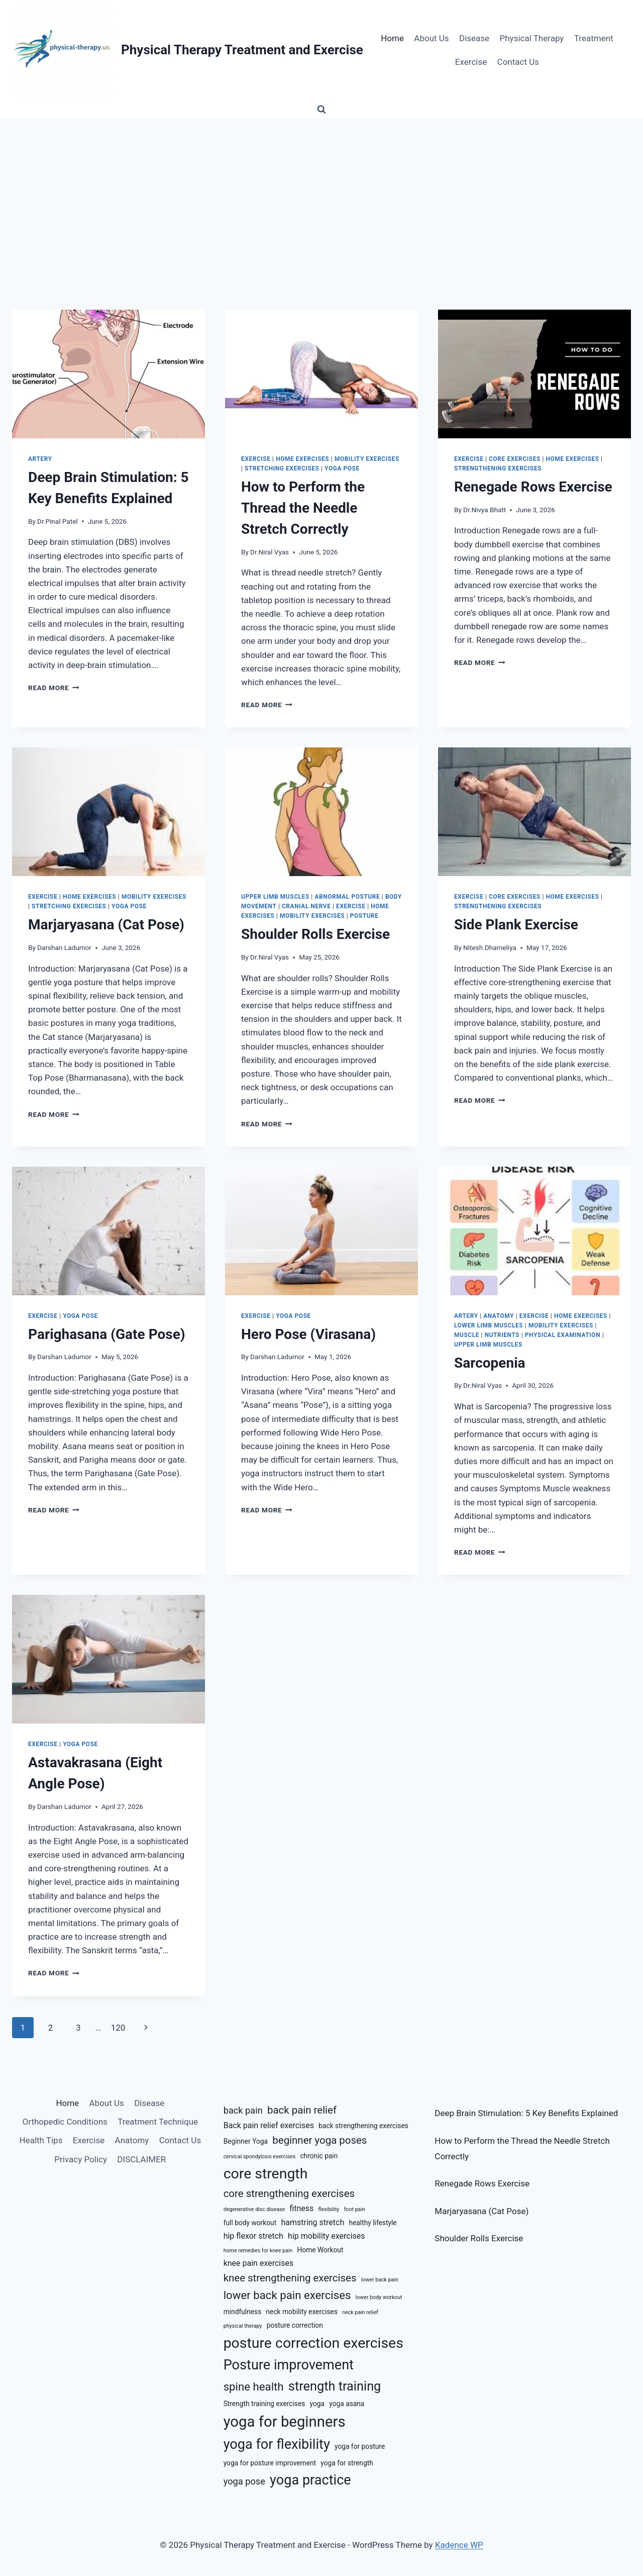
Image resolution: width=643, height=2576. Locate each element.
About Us (431, 38)
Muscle (466, 1335)
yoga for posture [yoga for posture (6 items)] (360, 2446)
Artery (40, 458)
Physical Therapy (532, 38)
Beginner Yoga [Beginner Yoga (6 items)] (246, 2141)
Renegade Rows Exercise (533, 487)
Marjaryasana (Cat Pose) (106, 924)
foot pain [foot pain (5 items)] (354, 2209)
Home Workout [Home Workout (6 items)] (320, 2250)
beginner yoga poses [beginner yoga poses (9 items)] (319, 2140)
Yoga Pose (342, 468)
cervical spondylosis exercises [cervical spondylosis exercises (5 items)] (260, 2156)
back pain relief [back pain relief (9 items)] (302, 2110)
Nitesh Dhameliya (489, 947)
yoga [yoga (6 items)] (317, 2404)
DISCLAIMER (141, 2159)
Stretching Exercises (282, 468)
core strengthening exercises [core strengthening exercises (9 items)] (289, 2193)
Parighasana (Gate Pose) (106, 1334)
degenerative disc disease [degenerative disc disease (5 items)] (254, 2209)
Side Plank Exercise (516, 924)
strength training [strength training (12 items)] (334, 2386)
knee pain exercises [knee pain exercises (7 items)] (259, 2263)
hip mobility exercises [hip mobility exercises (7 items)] (326, 2236)
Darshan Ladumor (64, 947)
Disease (474, 38)
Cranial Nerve (306, 906)
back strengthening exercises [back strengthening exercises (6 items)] (363, 2126)
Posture (364, 915)
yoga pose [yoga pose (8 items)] (244, 2481)
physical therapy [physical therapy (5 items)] (243, 2326)
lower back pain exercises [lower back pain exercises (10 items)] (287, 2295)
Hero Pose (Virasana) (308, 1334)
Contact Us (518, 62)
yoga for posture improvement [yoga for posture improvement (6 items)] (270, 2463)
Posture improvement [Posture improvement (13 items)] (289, 2365)
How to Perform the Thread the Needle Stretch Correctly (303, 508)
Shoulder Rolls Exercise (315, 934)
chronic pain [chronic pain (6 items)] (319, 2156)
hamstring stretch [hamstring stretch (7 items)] (312, 2222)
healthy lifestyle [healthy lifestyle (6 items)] (372, 2223)
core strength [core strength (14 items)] (266, 2173)
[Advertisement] (321, 194)
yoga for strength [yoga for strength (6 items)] (346, 2463)
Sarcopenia (489, 1363)
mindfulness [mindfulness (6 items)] (243, 2312)
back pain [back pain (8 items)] (243, 2110)
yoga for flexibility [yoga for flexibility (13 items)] (277, 2444)
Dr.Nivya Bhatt (484, 510)
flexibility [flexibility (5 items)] (329, 2209)
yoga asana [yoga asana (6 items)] (346, 2404)
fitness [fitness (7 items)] (301, 2208)
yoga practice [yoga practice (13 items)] (310, 2480)
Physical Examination (562, 1335)
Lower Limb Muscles (488, 1325)
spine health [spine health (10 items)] (254, 2386)
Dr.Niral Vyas (269, 552)
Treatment (593, 38)
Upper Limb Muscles (275, 896)
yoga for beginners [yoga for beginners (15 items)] (285, 2421)
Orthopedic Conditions (65, 2122)
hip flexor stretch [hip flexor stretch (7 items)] (253, 2236)
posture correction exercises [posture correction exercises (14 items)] (313, 2343)
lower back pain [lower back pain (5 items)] (379, 2279)
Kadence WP (459, 2545)
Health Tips (41, 2140)
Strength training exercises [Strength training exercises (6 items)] (264, 2404)
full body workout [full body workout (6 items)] (250, 2223)
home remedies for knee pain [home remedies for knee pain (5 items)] (258, 2250)
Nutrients (502, 1335)
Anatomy (498, 1315)
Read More (53, 688)
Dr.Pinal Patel (57, 521)
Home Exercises (302, 458)
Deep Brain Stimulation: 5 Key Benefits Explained (526, 2113)
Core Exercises (515, 458)
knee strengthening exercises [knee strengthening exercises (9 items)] (290, 2278)
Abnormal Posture (347, 896)
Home (392, 38)
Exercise (471, 62)
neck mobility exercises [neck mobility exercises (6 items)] (302, 2312)
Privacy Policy (80, 2159)
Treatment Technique (158, 2122)
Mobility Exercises (367, 458)
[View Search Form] (321, 110)
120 (118, 2028)
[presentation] (108, 374)
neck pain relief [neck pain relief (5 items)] (360, 2312)
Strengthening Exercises (498, 468)
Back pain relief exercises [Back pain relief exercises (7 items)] (269, 2125)
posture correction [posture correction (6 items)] (295, 2325)
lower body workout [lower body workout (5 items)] (379, 2297)
